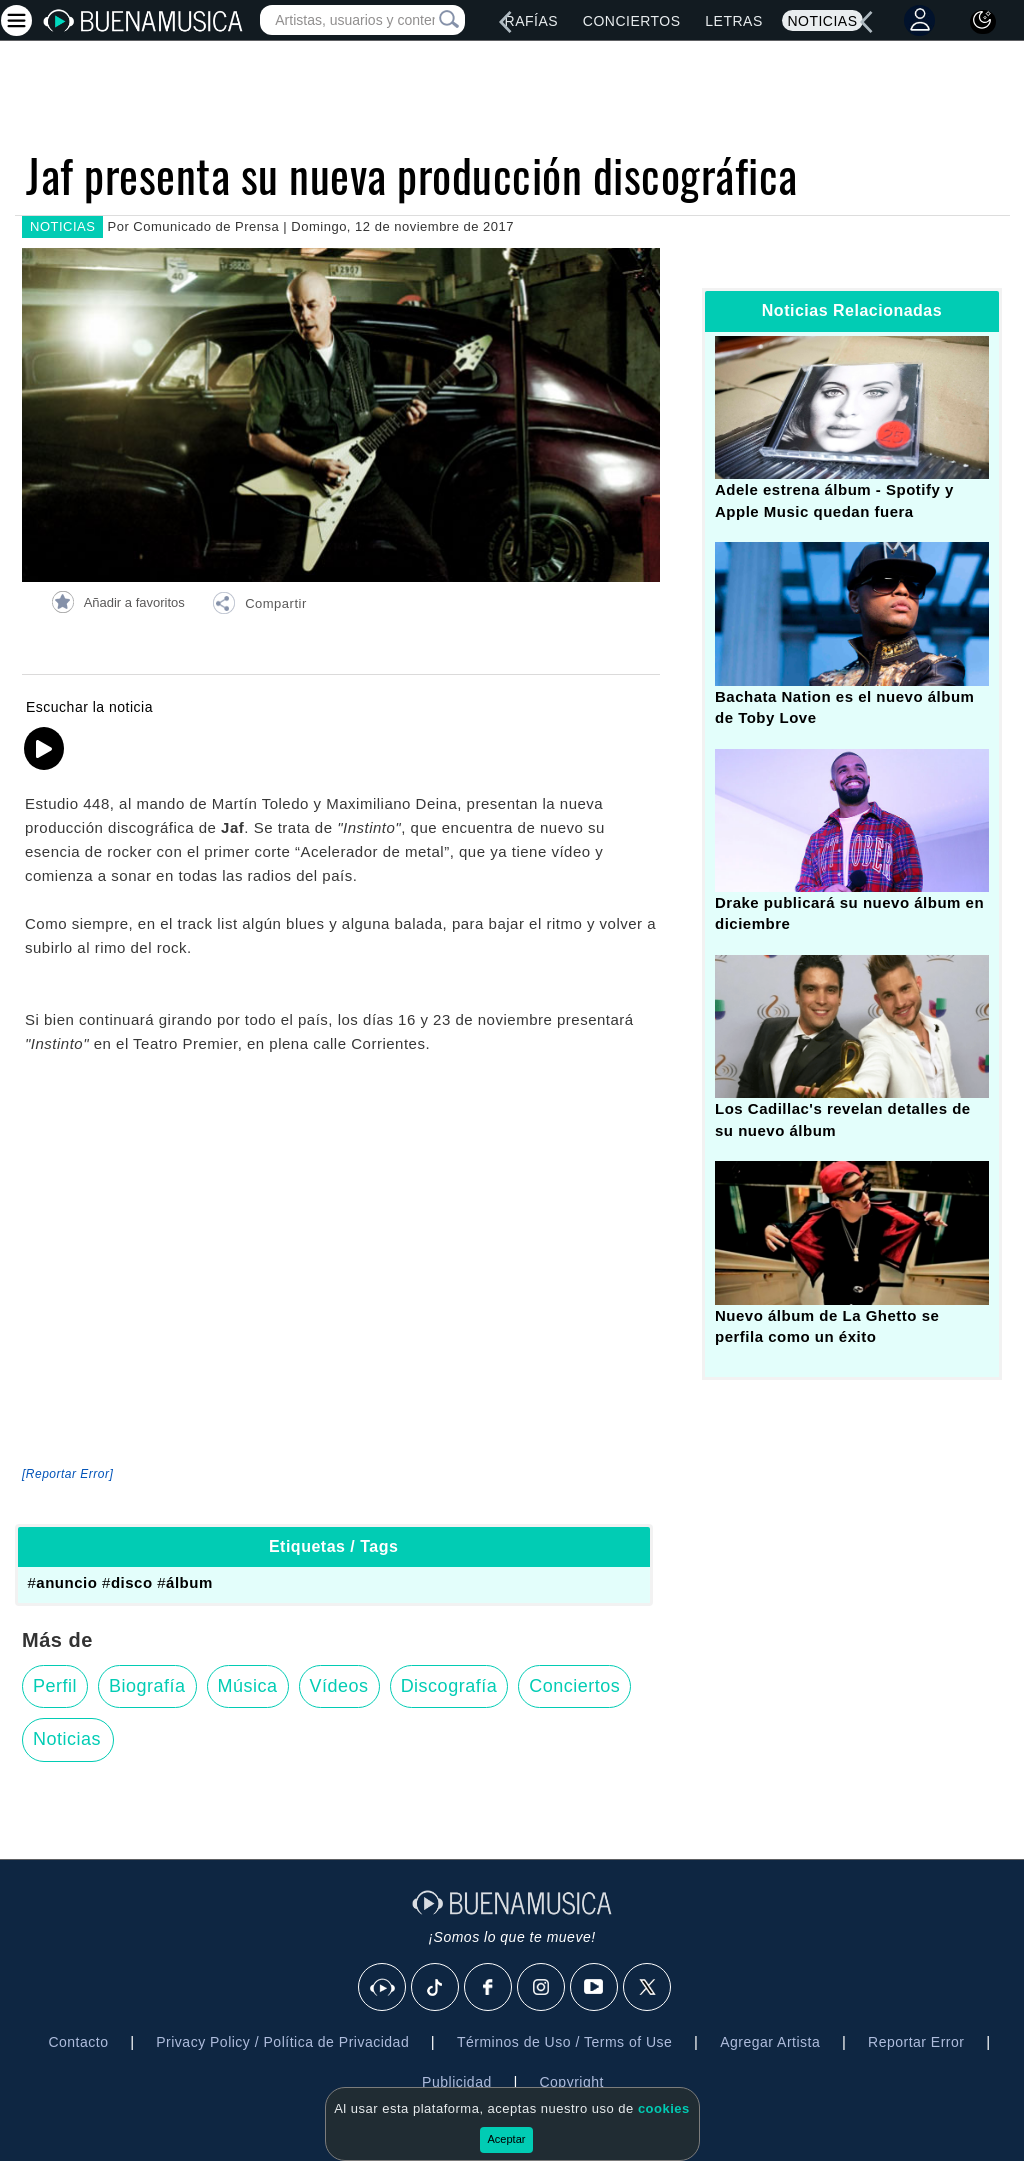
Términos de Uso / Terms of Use (564, 2042)
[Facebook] (489, 1988)
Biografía (147, 1686)
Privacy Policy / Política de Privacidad (282, 2042)
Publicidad (457, 2082)
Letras (733, 21)
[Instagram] (542, 1988)
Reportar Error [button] (916, 2042)
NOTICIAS (62, 226)
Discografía (449, 1686)
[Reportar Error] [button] (67, 1474)
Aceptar (507, 2139)
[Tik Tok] (436, 1988)
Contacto (78, 2042)
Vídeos (339, 1686)
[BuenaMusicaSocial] (383, 1988)
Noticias (822, 21)
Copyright (571, 2082)
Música (248, 1686)
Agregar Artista (770, 2042)
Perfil (55, 1686)
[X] (648, 1988)
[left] (505, 22)
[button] (259, 606)
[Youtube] (595, 1988)
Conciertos (632, 21)
